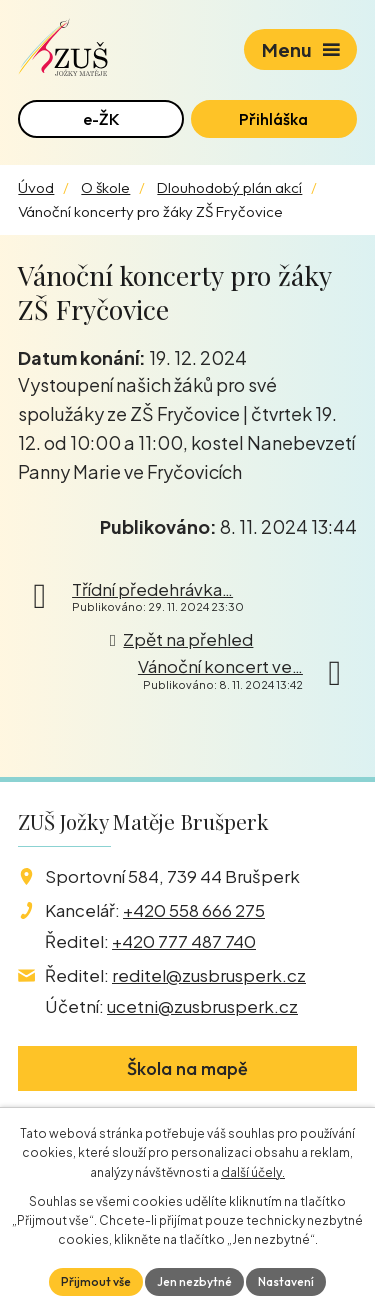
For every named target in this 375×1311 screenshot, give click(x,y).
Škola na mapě (187, 1068)
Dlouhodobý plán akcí (229, 187)
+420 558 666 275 (194, 910)
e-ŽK (101, 119)
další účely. (253, 1172)
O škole (105, 187)
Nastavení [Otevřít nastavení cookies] (286, 1281)
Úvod (36, 187)
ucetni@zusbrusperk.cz (202, 1006)
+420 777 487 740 (184, 941)
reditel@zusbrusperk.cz (209, 975)
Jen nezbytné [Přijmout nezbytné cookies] (194, 1281)
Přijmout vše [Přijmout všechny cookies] (96, 1281)
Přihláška (273, 119)
